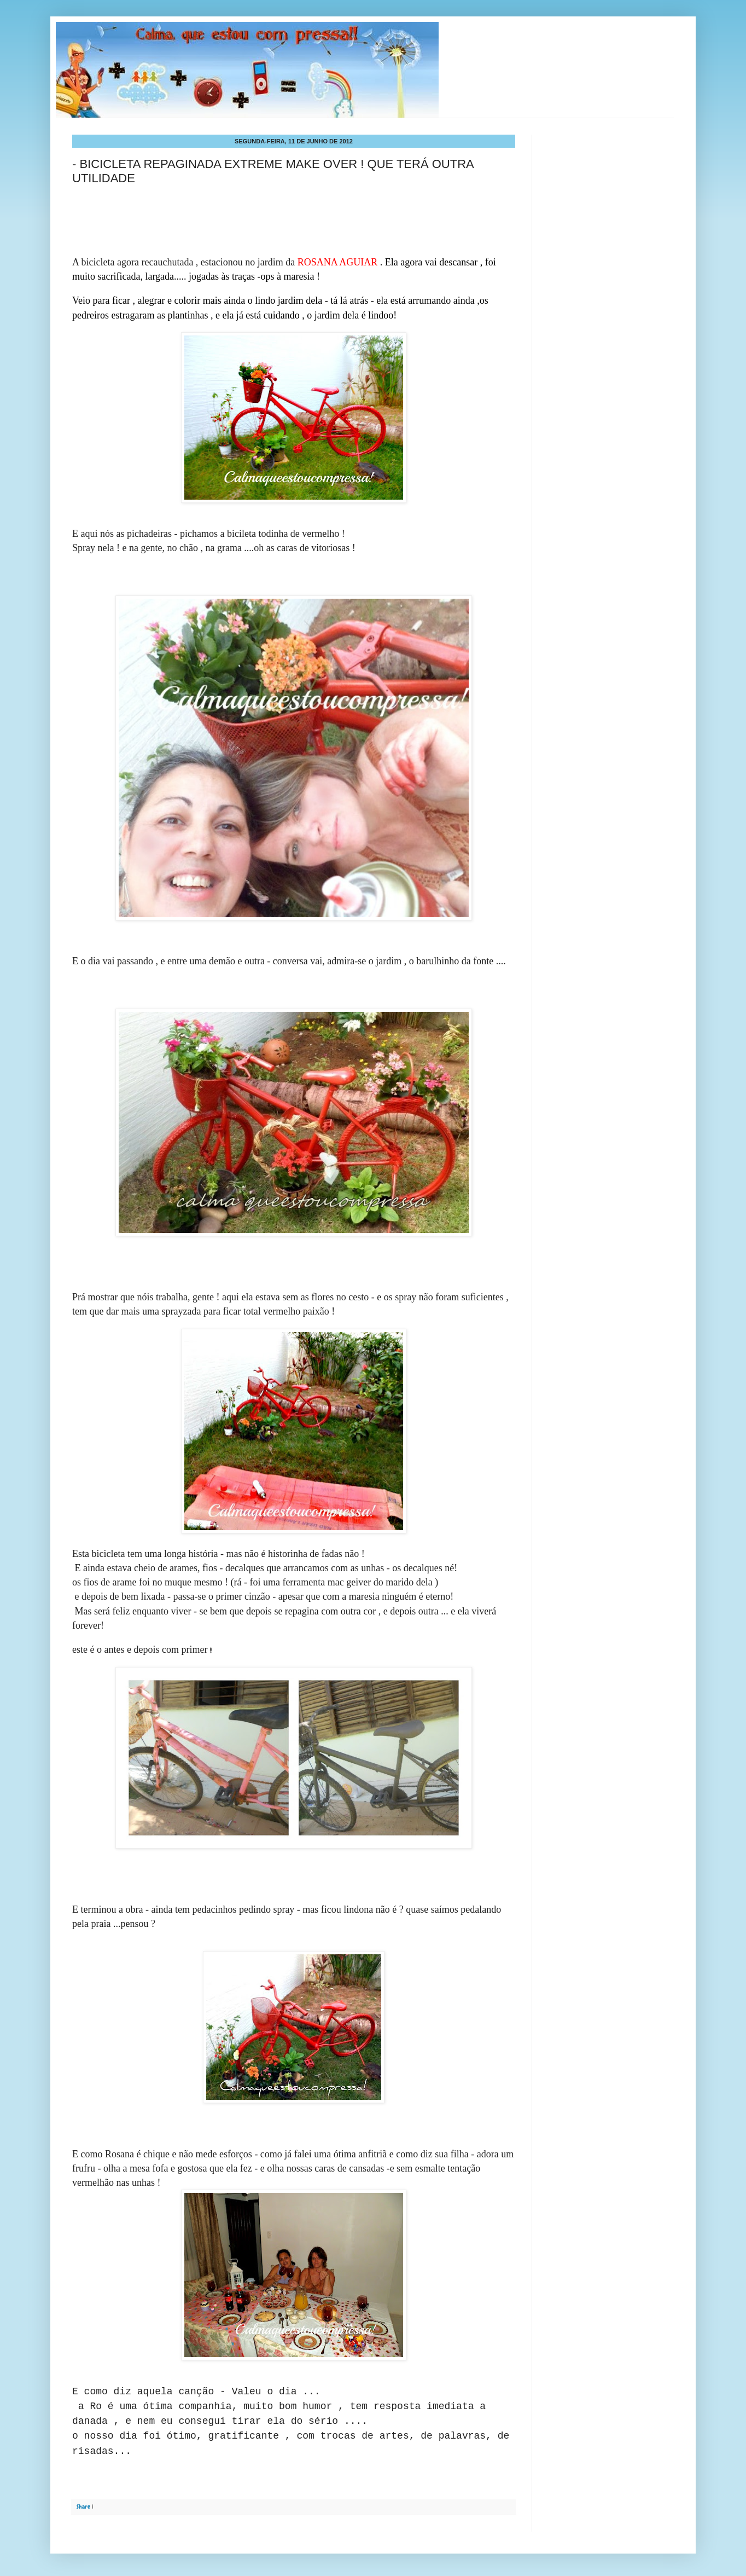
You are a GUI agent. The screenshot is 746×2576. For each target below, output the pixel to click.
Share (83, 2506)
